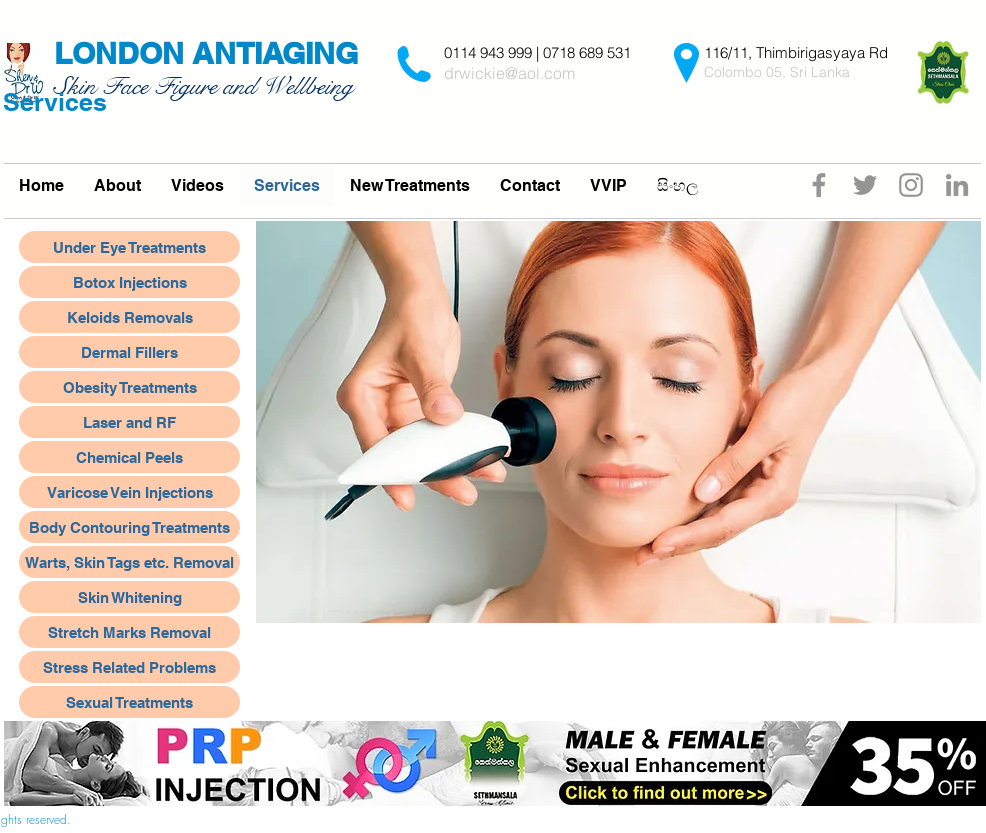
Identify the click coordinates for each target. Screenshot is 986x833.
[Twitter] (865, 185)
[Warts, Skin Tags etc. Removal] (129, 562)
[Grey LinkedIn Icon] (957, 185)
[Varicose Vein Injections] (129, 492)
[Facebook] (819, 185)
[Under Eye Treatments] (129, 247)
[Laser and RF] (129, 422)
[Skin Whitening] (129, 597)
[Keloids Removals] (129, 317)
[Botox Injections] (129, 282)
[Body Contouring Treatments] (129, 527)
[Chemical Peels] (129, 457)
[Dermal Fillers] (129, 352)
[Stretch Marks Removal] (129, 632)
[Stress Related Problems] (129, 667)
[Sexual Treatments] (129, 702)
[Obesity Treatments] (129, 387)
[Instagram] (911, 185)
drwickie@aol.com (509, 73)
